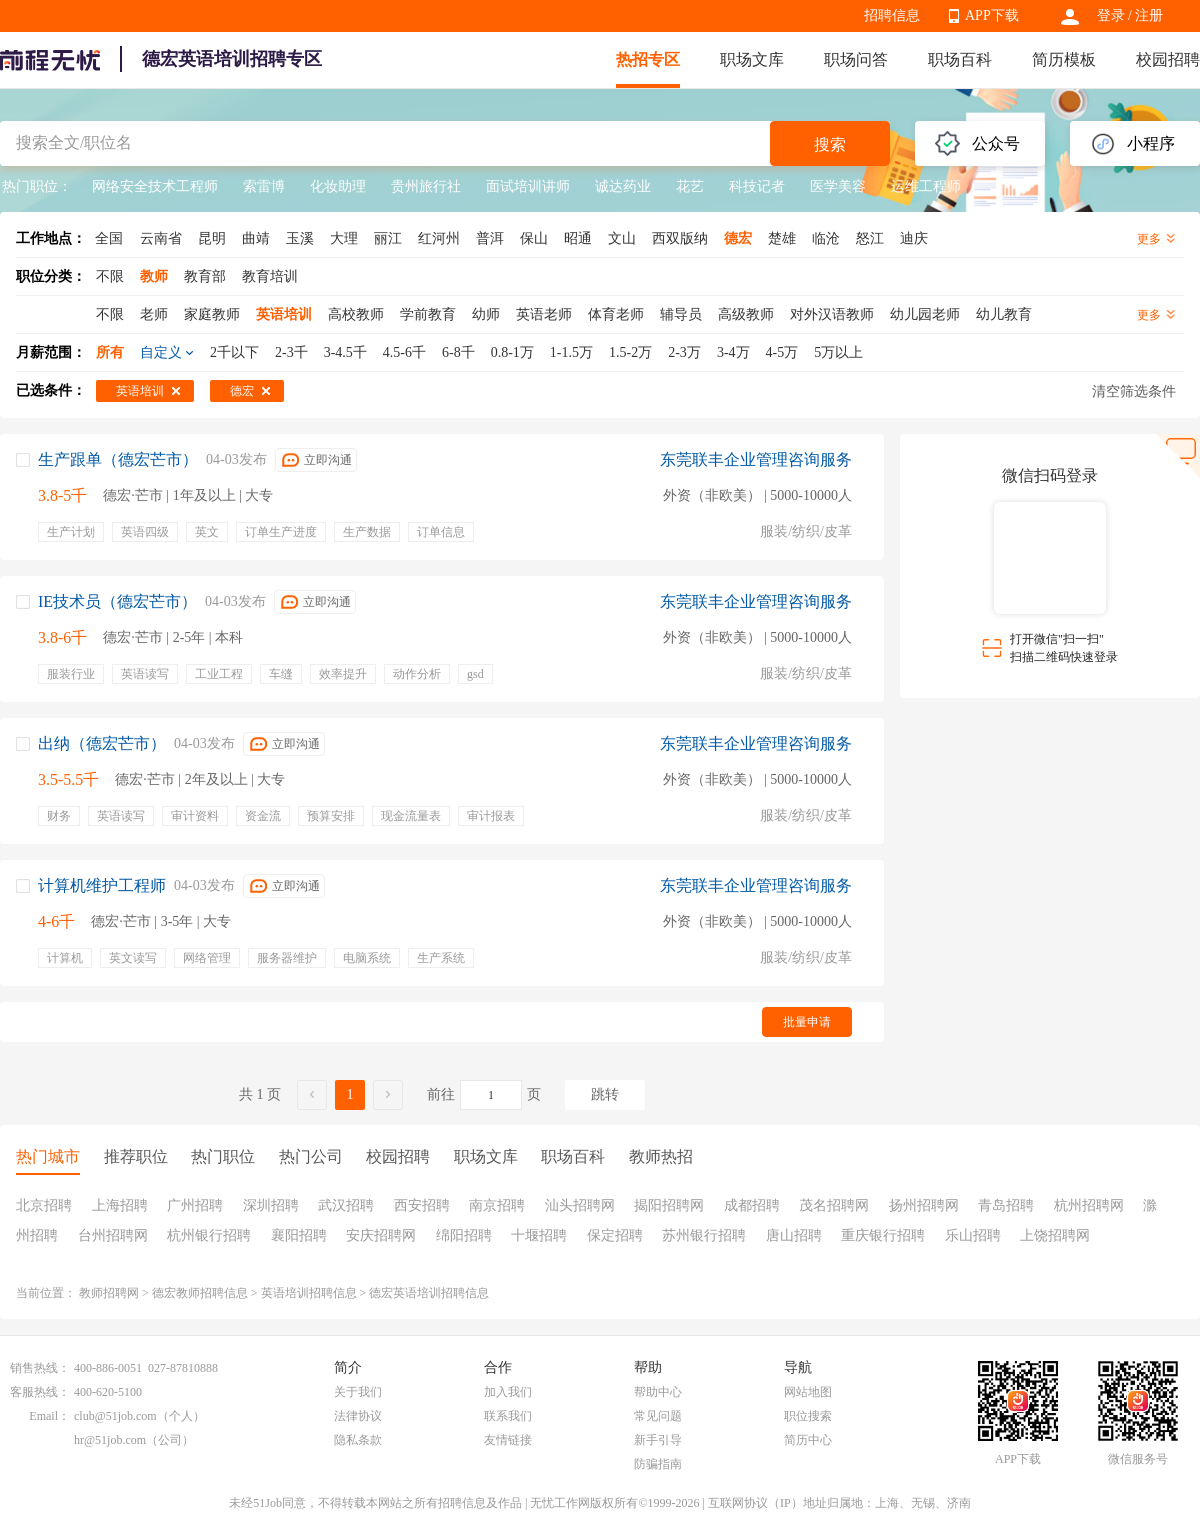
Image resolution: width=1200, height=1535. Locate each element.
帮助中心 (658, 1392)
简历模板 (1064, 59)
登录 (1111, 15)
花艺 (690, 186)
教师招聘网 (109, 1293)
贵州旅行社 (426, 186)
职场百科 (960, 59)
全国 (109, 238)
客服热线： (40, 1392)
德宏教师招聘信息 (200, 1293)
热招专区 (648, 59)
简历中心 (808, 1440)
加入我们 (508, 1392)
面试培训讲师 (528, 186)
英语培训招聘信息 (309, 1293)
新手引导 (658, 1440)
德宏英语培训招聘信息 (429, 1293)
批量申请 (807, 1022)
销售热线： (40, 1368)
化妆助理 (338, 186)
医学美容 (838, 186)
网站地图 (808, 1392)
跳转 (605, 1094)
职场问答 (856, 59)
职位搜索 (808, 1416)
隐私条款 (358, 1440)
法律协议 (358, 1416)
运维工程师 (926, 186)
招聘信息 (892, 15)
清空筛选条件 (1134, 391)
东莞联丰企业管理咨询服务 (756, 459)
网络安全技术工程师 (155, 186)
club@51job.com (115, 1416)
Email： (49, 1416)
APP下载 (992, 15)
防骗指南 (658, 1464)
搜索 (830, 144)
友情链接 (508, 1440)
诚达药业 (623, 186)
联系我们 (508, 1416)
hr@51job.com (110, 1440)
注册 (1149, 15)
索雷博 (264, 186)
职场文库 (752, 59)
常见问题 (658, 1416)
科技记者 (757, 186)
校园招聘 (1168, 59)
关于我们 (358, 1392)
